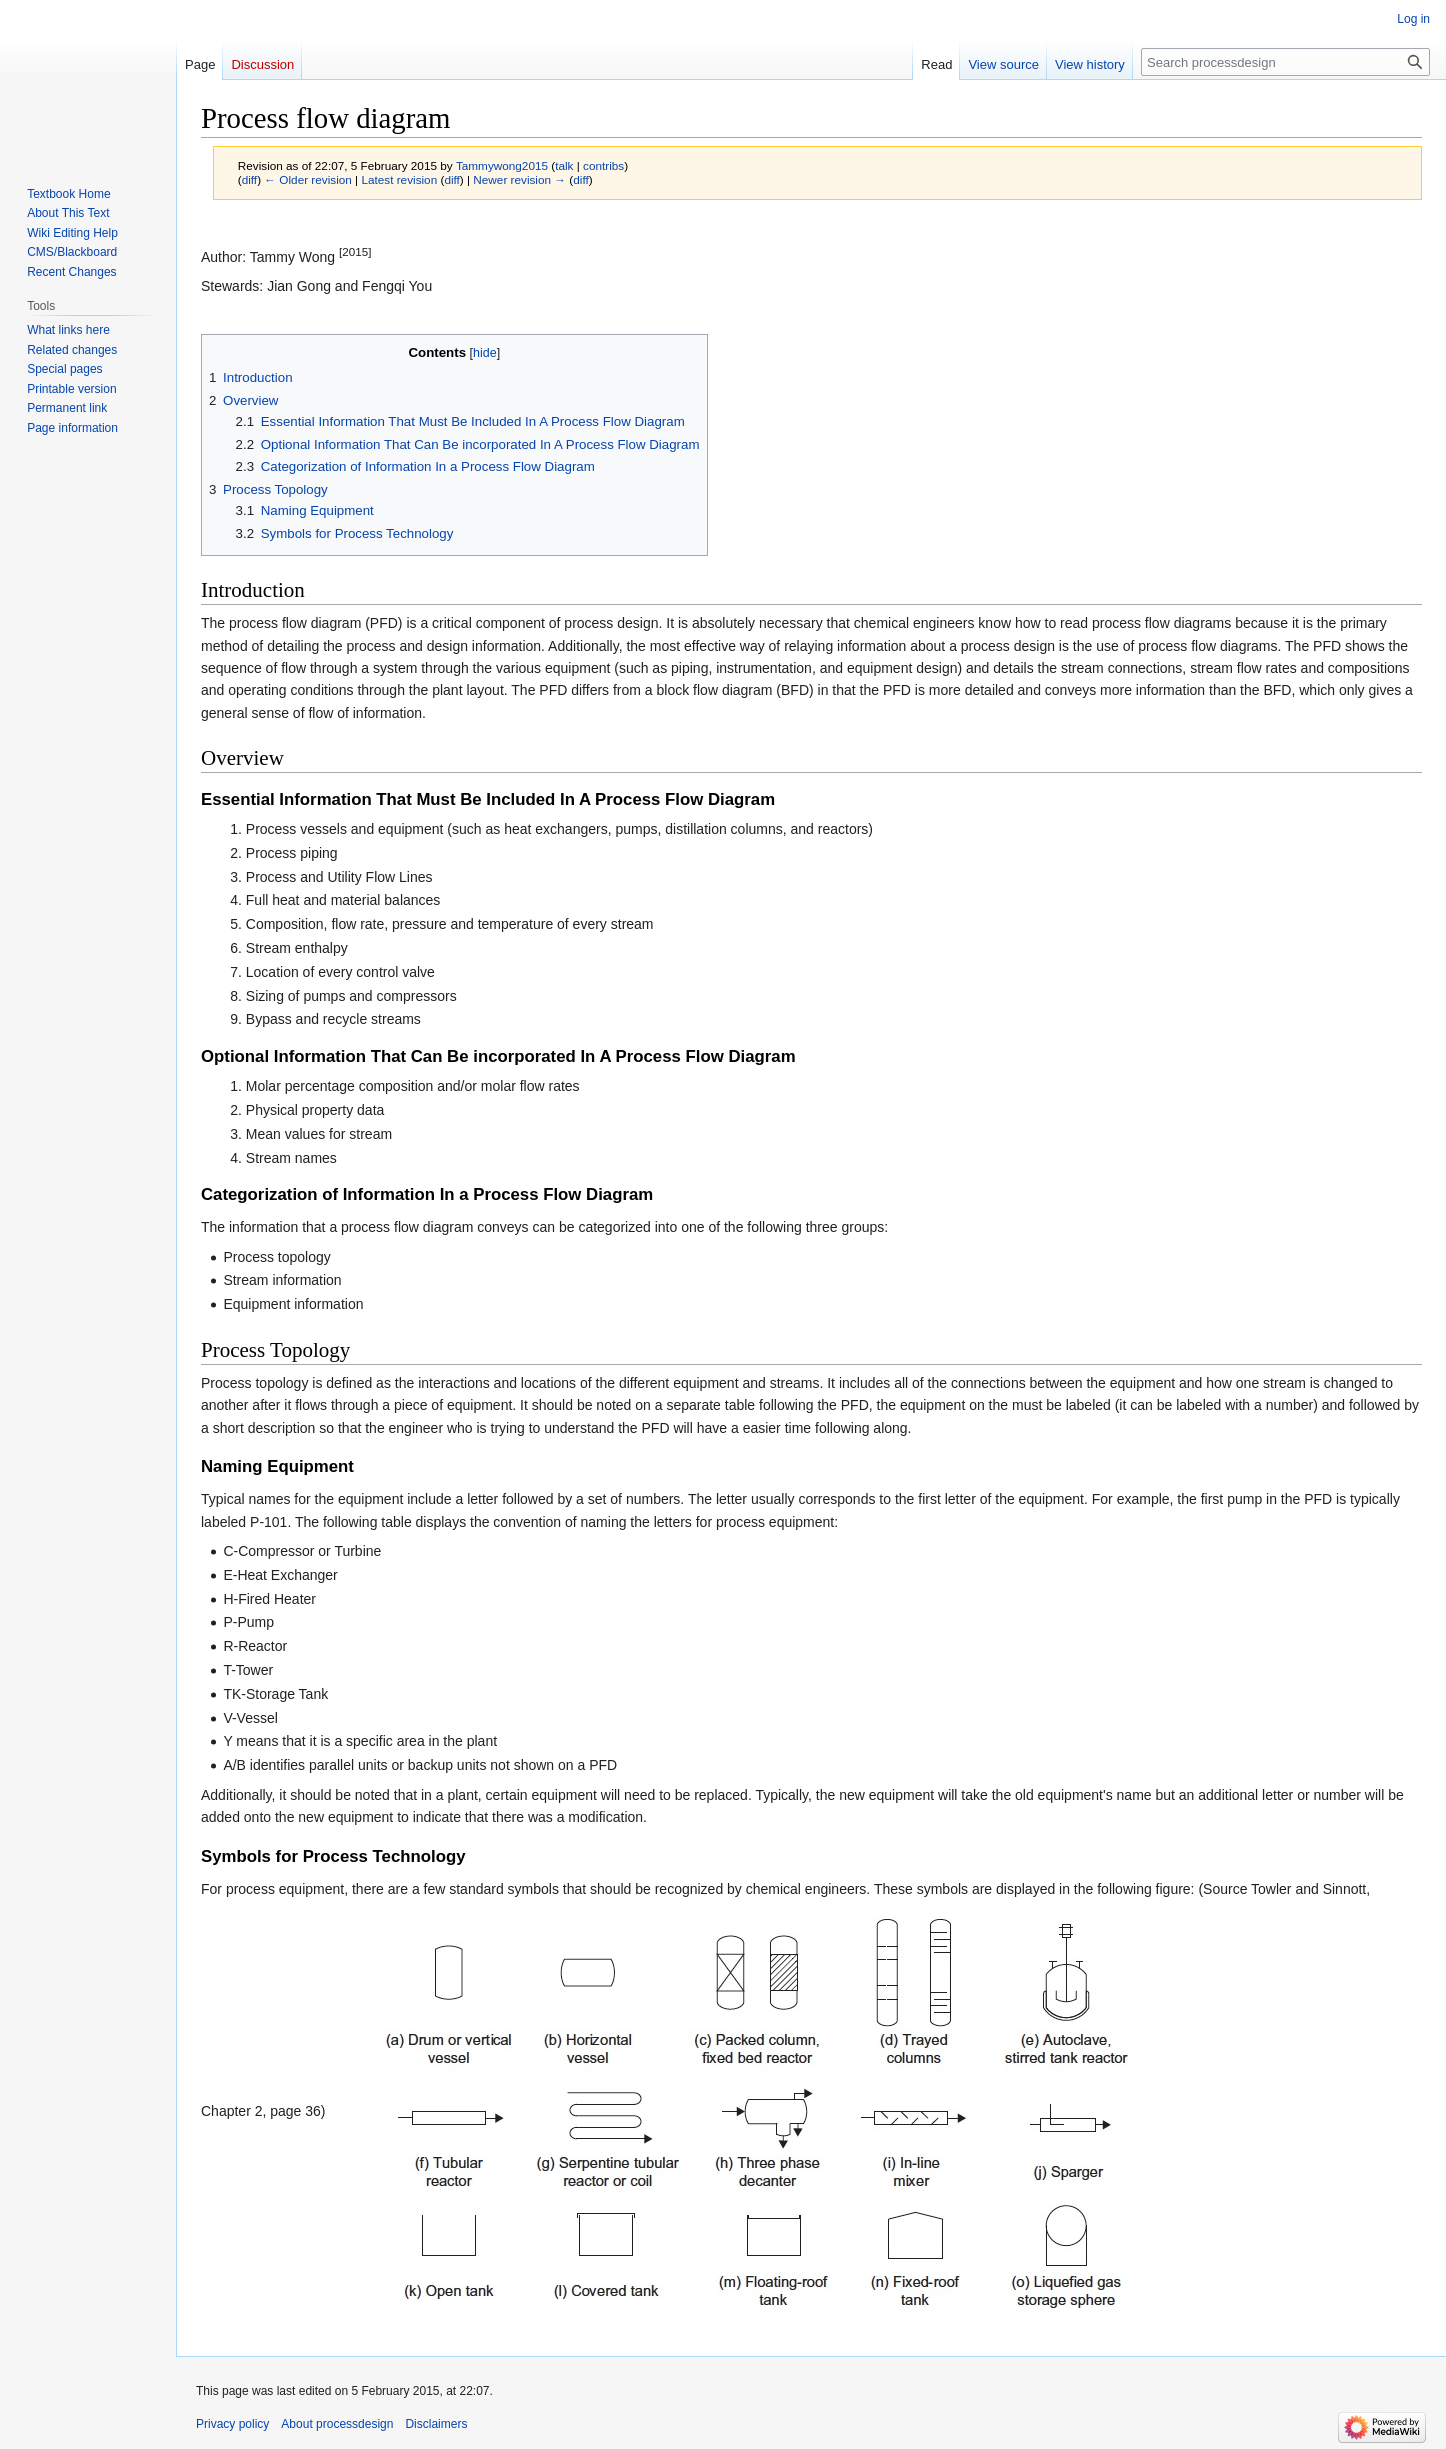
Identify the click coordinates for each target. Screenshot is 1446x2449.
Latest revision (399, 179)
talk (564, 165)
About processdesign (337, 2424)
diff (249, 179)
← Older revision (308, 179)
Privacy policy (232, 2424)
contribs (603, 165)
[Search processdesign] (1285, 62)
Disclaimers (436, 2424)
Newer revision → (519, 179)
